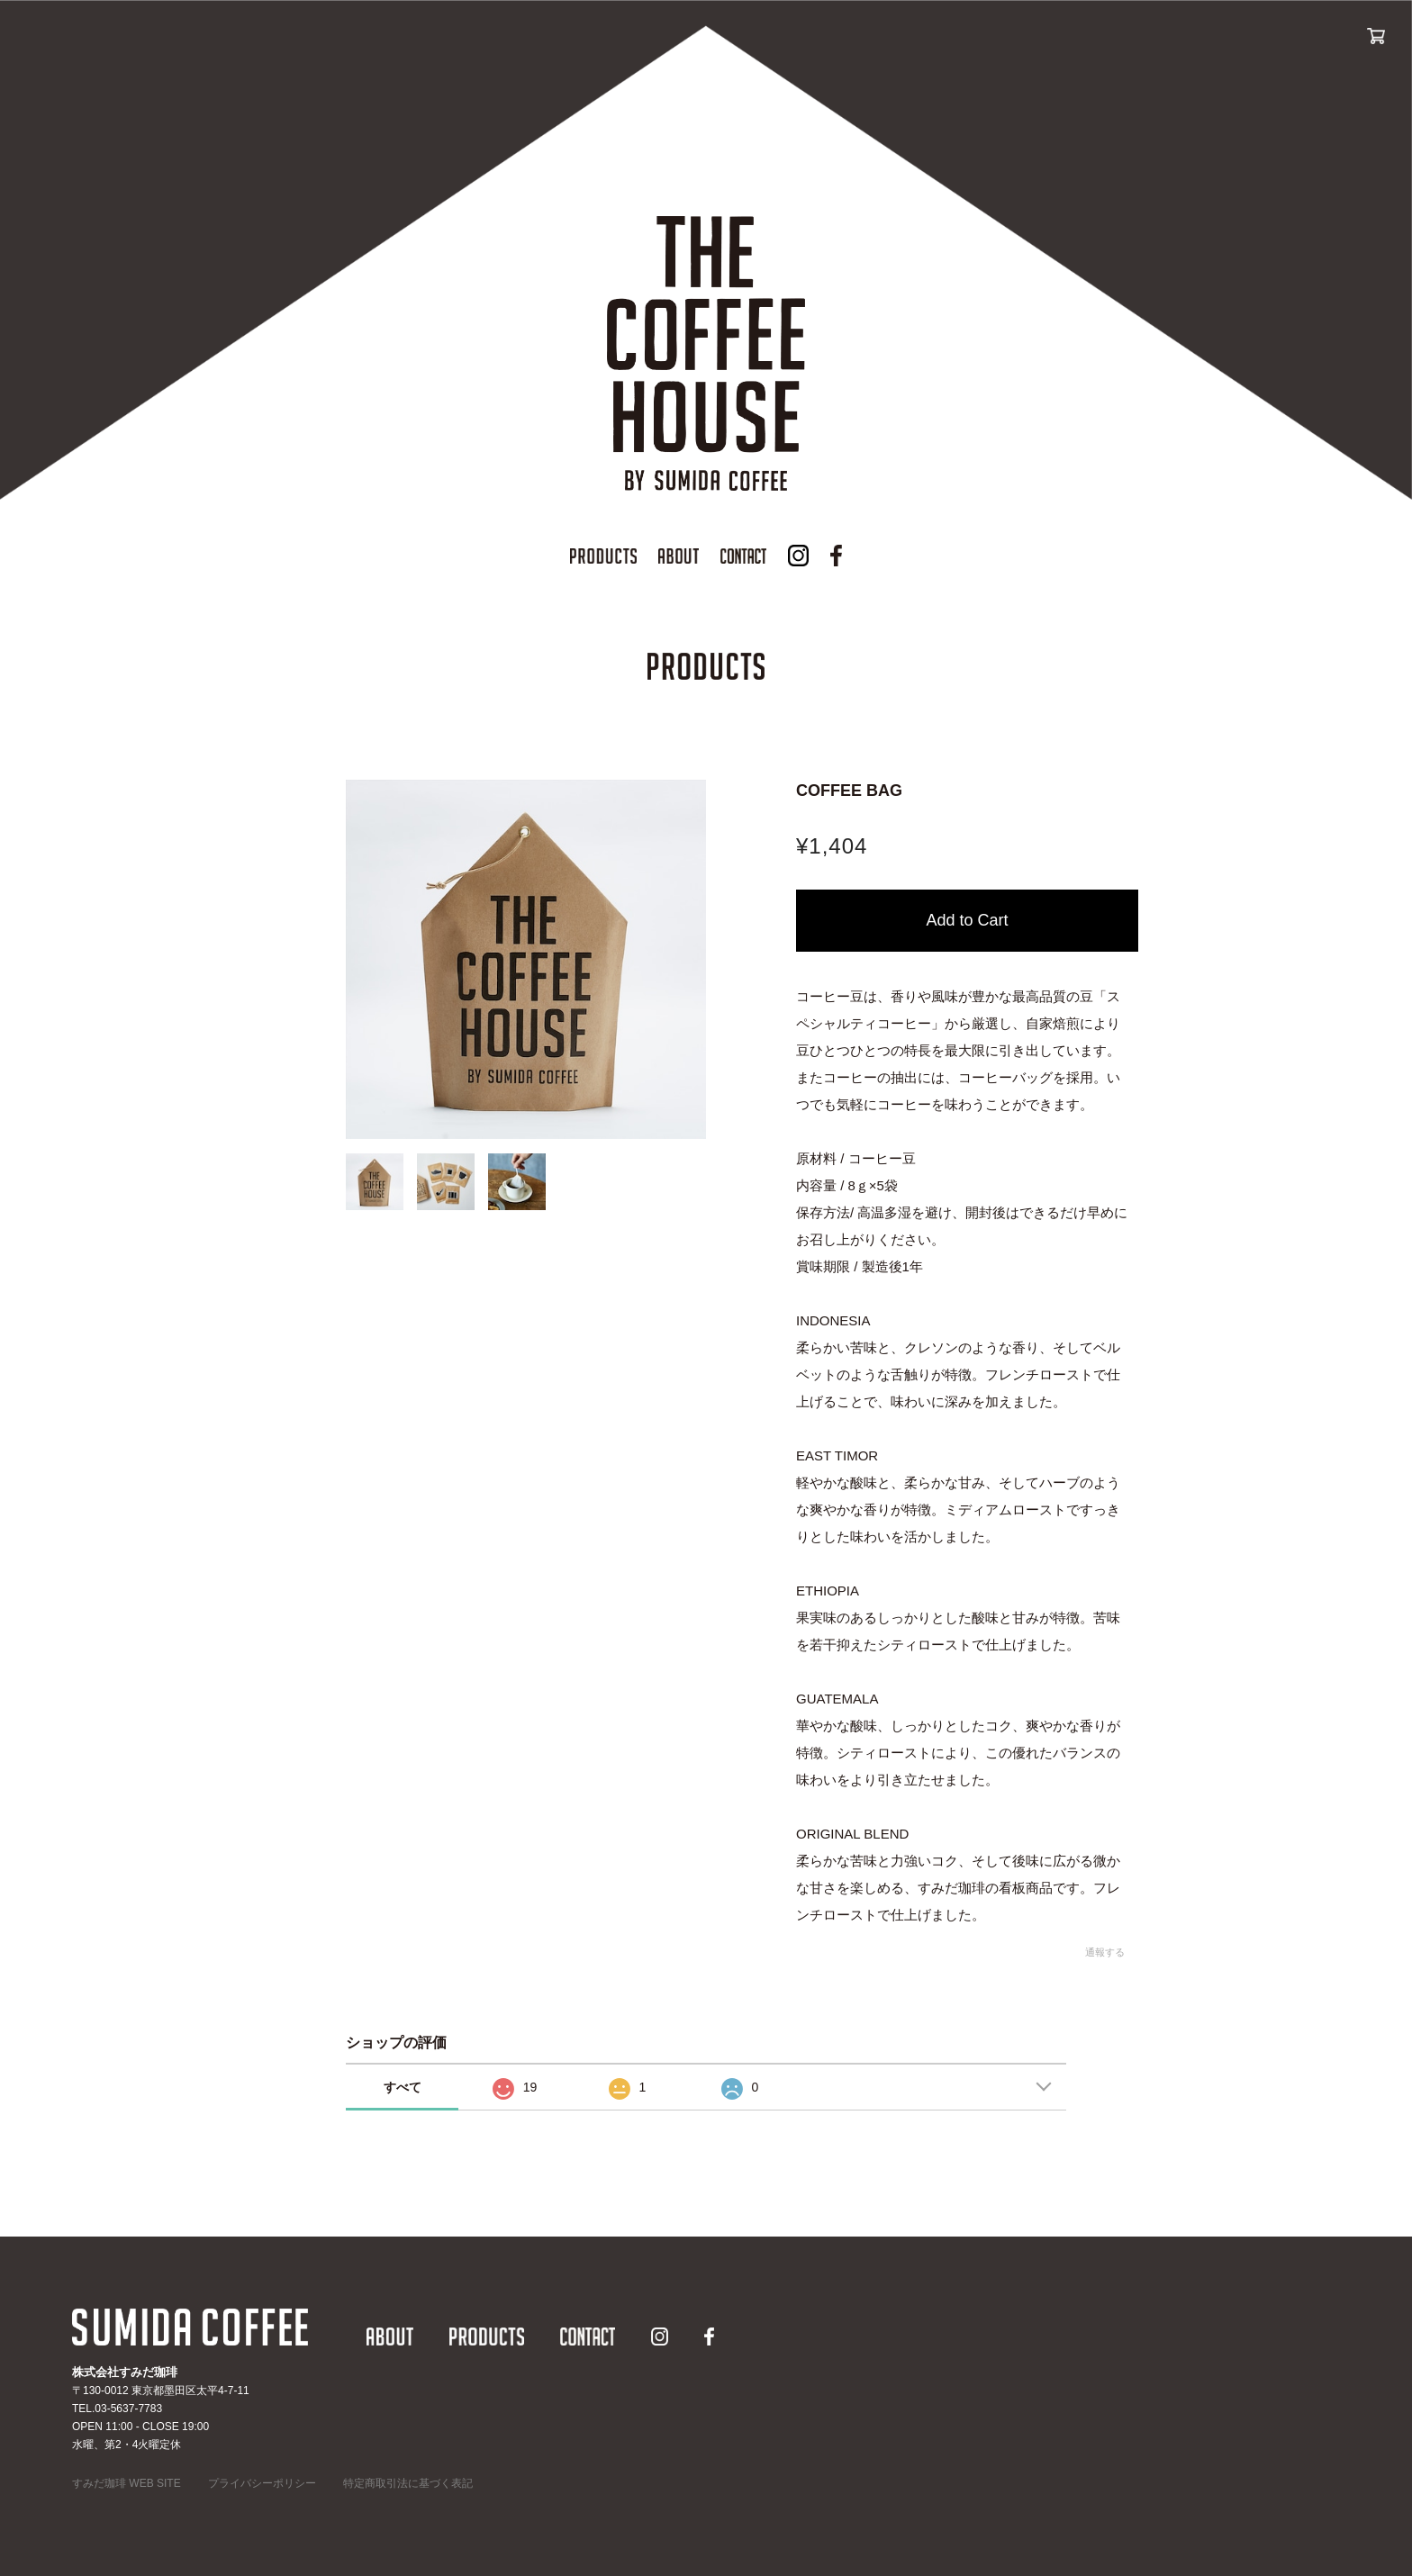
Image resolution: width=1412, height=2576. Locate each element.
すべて (402, 2087)
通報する (1105, 1952)
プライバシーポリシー (262, 2483)
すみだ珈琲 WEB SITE (126, 2483)
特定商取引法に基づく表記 (408, 2483)
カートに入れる (967, 921)
